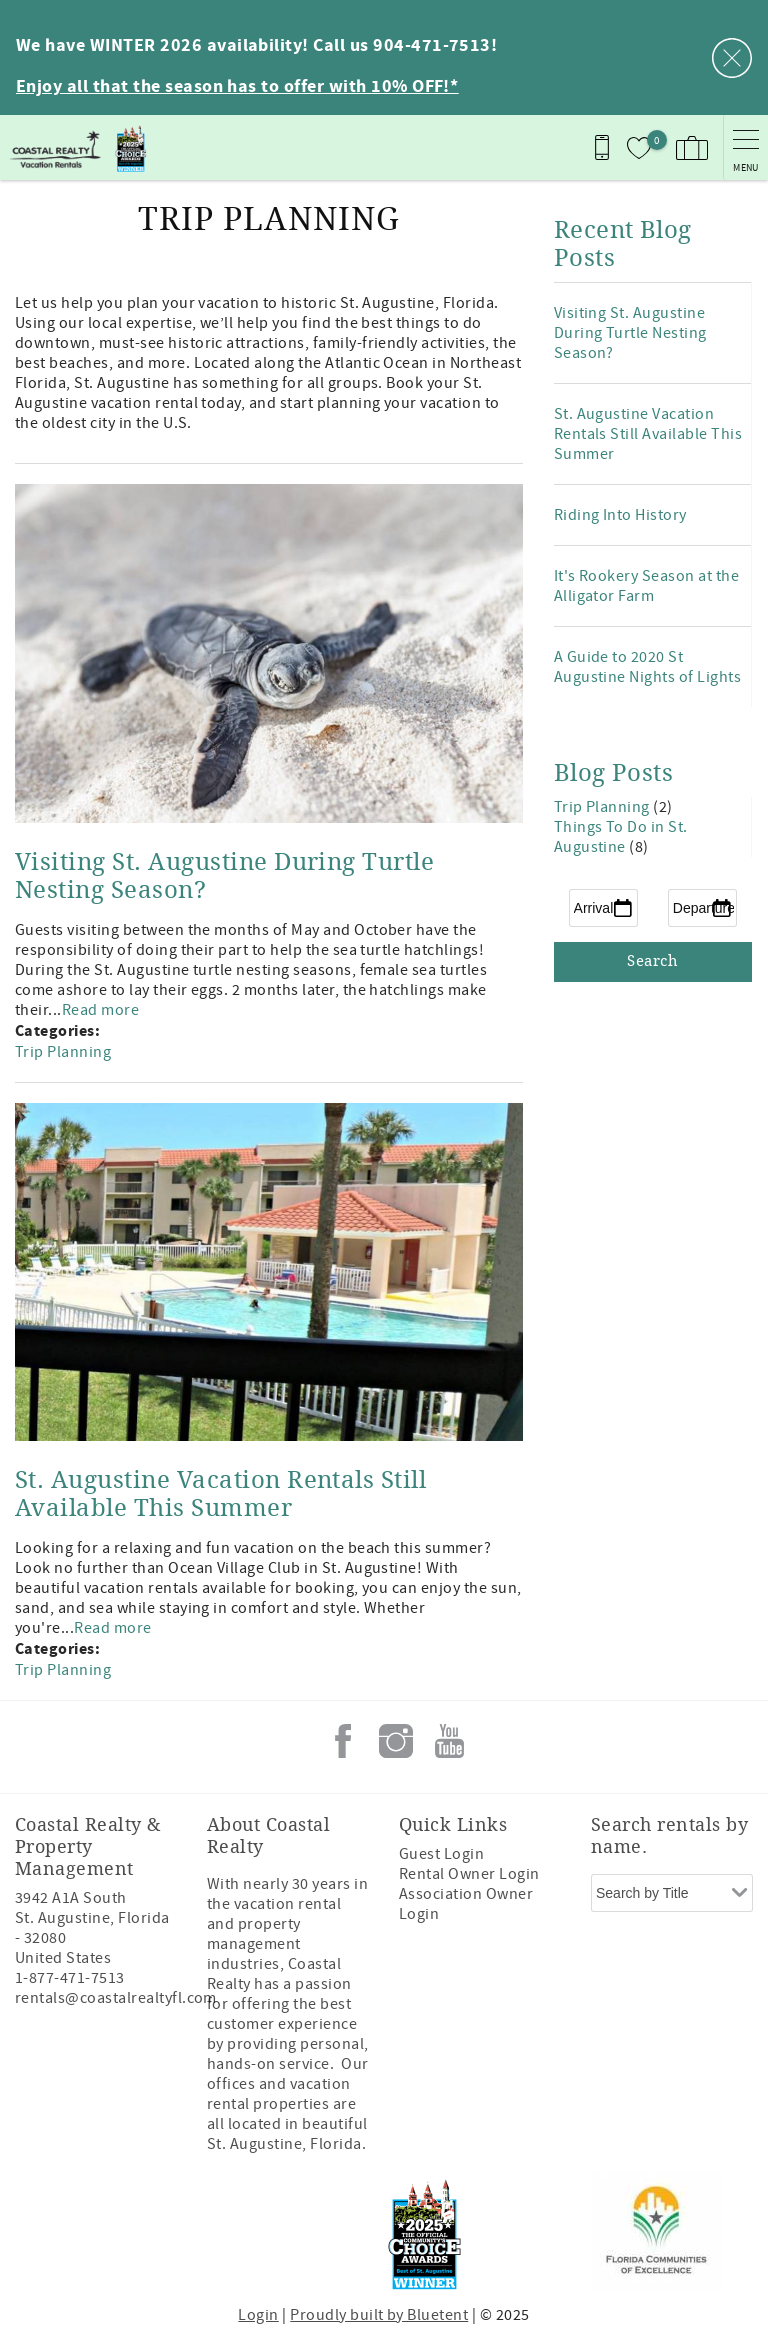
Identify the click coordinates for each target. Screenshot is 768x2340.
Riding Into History (620, 515)
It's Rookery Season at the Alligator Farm (646, 586)
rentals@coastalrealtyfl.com (116, 1998)
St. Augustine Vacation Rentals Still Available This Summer (220, 1494)
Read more (100, 1010)
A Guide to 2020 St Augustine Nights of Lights (647, 667)
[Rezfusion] (186, 2230)
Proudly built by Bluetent (379, 2315)
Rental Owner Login (469, 1874)
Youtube (449, 1741)
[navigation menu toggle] (745, 147)
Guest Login (441, 1854)
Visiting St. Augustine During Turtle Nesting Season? (630, 333)
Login (258, 2315)
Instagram (396, 1741)
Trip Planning (63, 1052)
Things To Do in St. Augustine (621, 837)
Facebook (343, 1741)
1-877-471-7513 (70, 1978)
